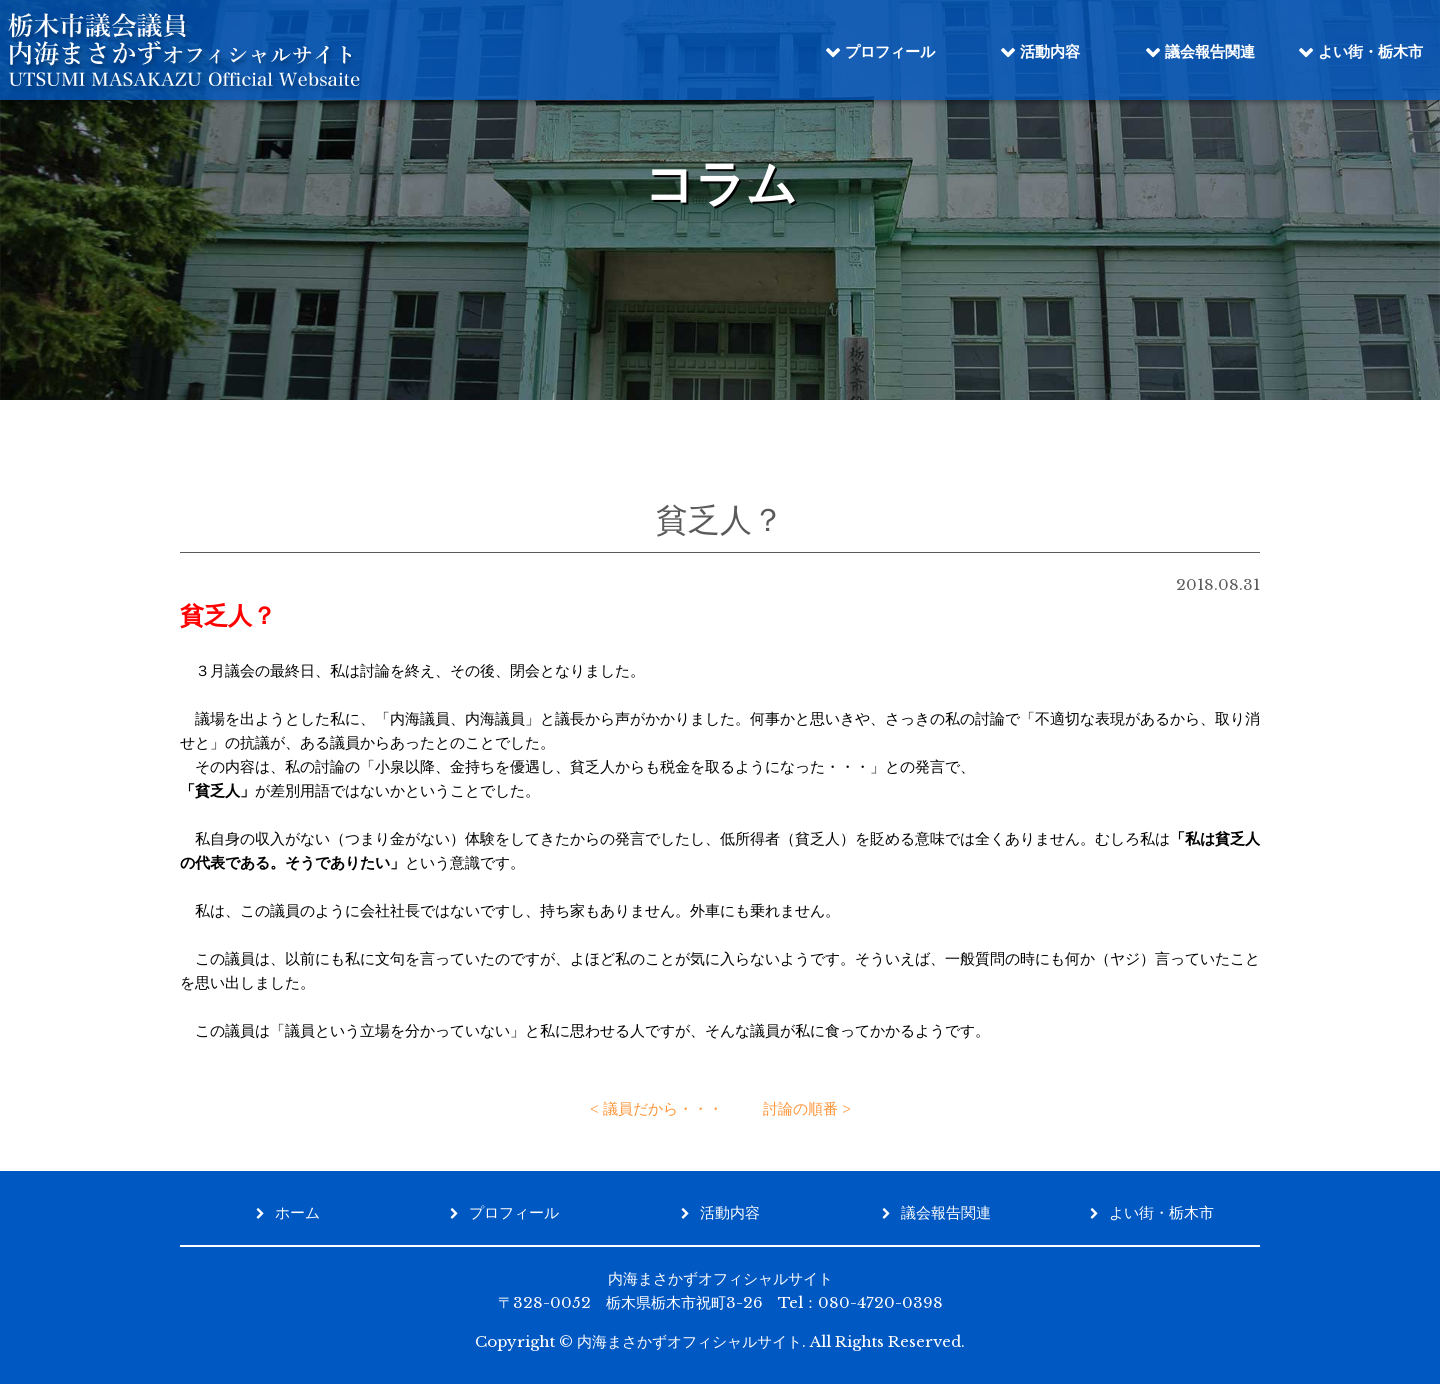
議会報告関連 (1210, 51)
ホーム (297, 1212)
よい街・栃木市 (1370, 51)
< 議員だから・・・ (656, 1108)
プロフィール (890, 51)
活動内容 (1050, 51)
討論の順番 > (807, 1108)
